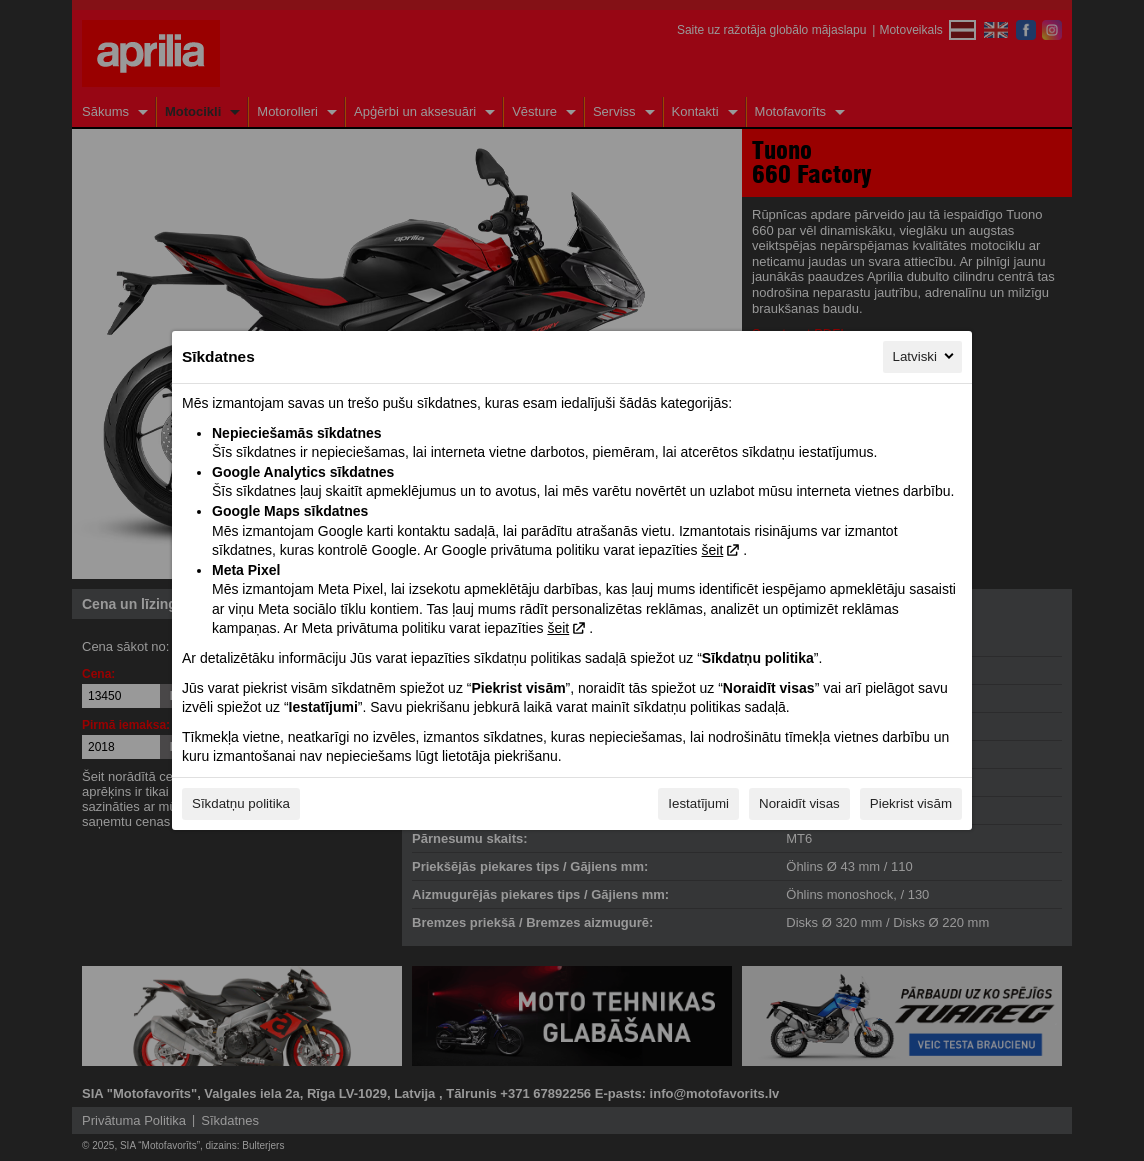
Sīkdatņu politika (241, 803)
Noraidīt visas (799, 803)
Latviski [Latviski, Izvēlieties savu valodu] (925, 356)
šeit (712, 550)
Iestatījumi (698, 803)
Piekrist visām (911, 803)
